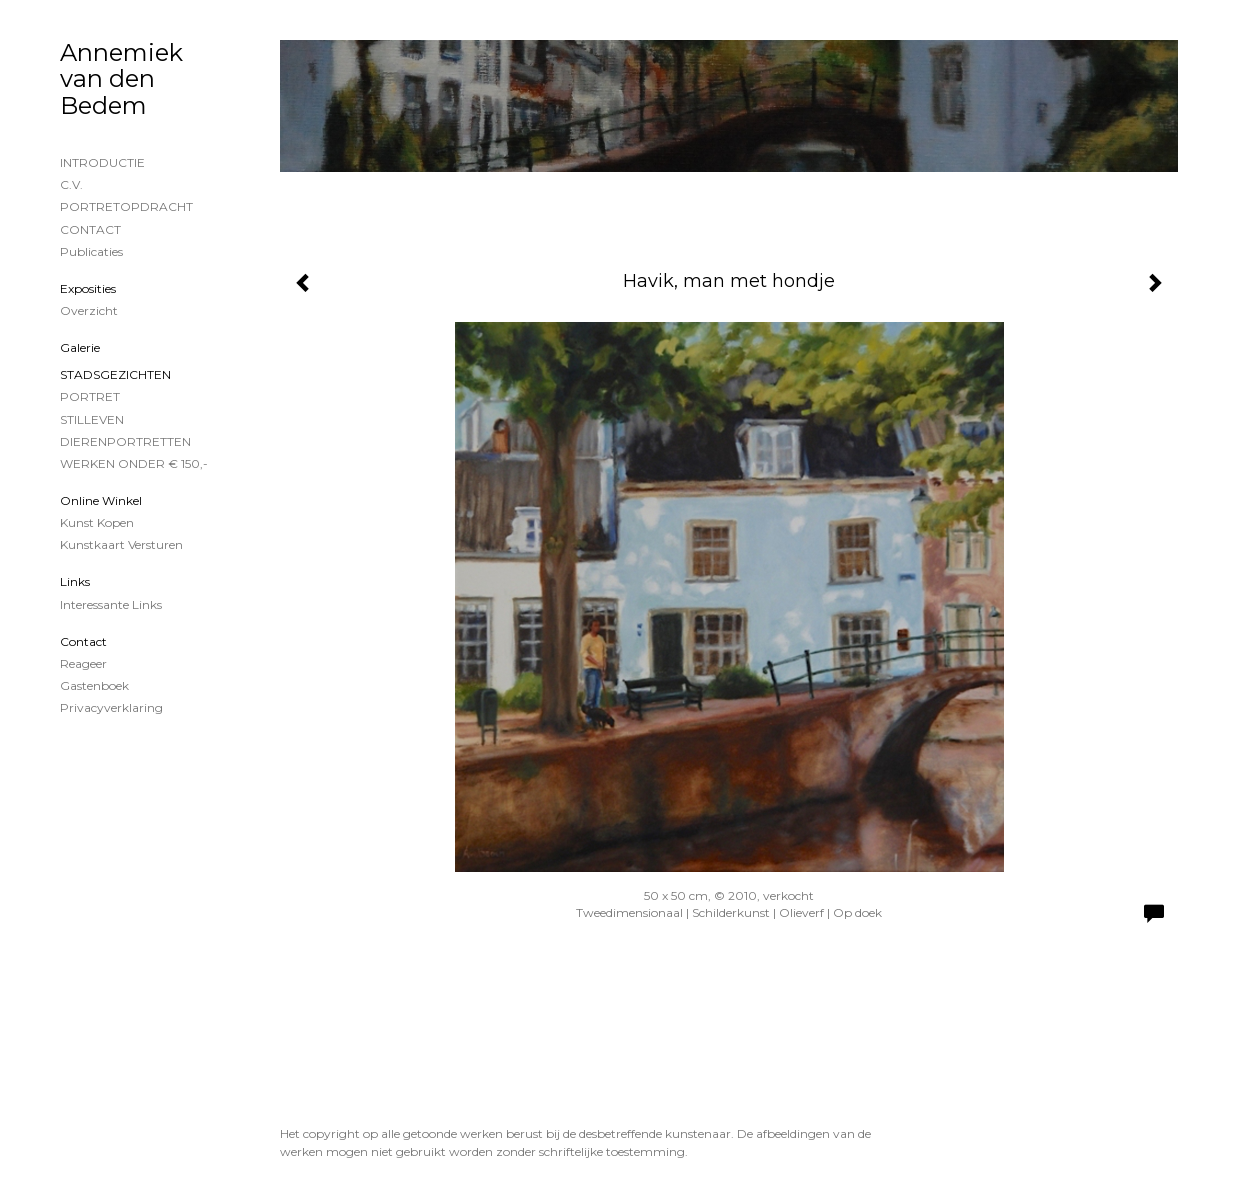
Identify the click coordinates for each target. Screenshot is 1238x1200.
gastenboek (94, 685)
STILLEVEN (92, 419)
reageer (83, 663)
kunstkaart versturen (121, 544)
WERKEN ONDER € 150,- (134, 463)
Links (75, 581)
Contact (83, 641)
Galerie (80, 347)
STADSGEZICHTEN (115, 374)
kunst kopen (97, 522)
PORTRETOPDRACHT (126, 206)
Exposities (88, 288)
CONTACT (90, 229)
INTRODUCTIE (102, 162)
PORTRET (90, 396)
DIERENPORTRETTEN (125, 441)
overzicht (89, 310)
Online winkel (101, 500)
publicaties (91, 251)
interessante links (111, 604)
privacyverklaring (111, 707)
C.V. (71, 184)
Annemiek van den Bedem (121, 79)
